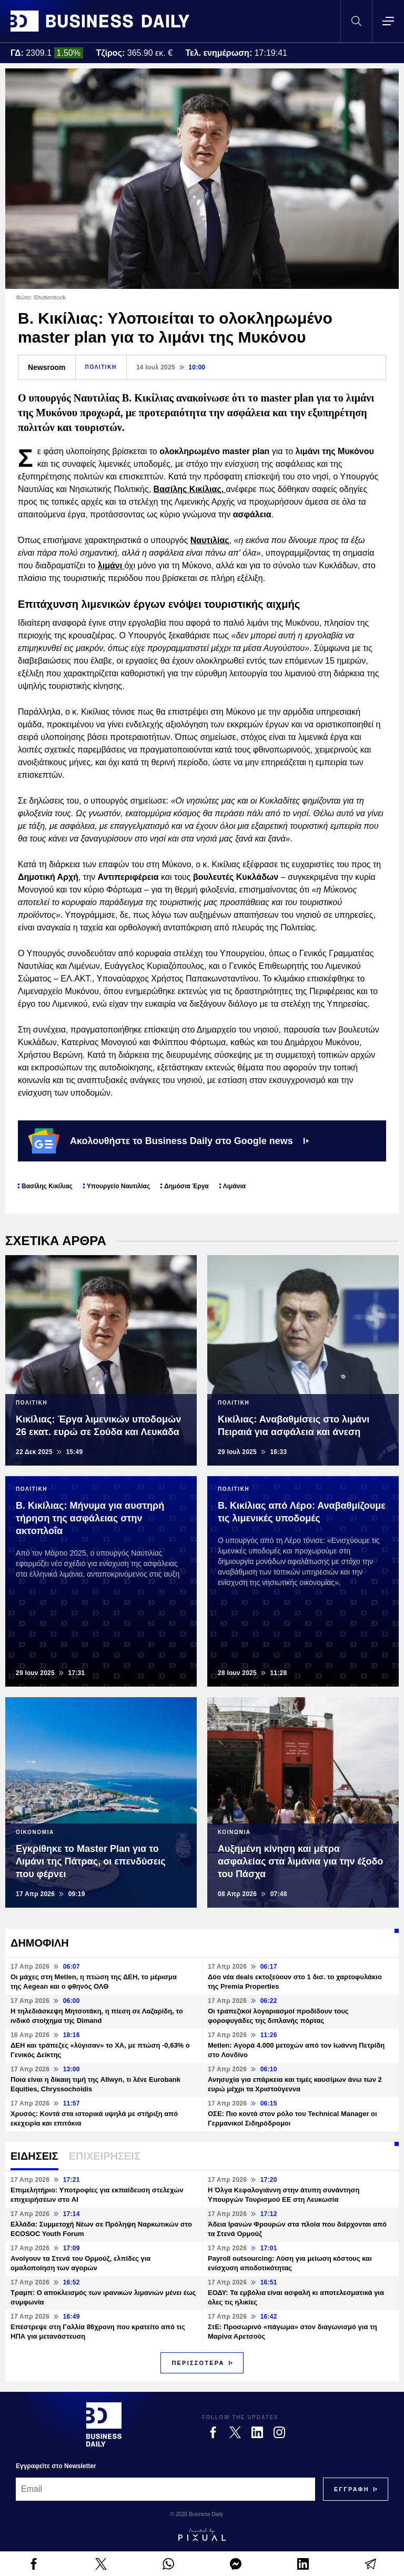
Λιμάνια (234, 1186)
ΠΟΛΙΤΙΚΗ (101, 367)
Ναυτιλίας (209, 540)
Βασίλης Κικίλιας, (190, 489)
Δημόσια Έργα (186, 1186)
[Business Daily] (104, 2424)
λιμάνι (111, 565)
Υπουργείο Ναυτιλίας (118, 1186)
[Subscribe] (351, 2489)
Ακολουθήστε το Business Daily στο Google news (168, 1141)
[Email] (165, 2489)
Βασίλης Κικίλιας (47, 1186)
